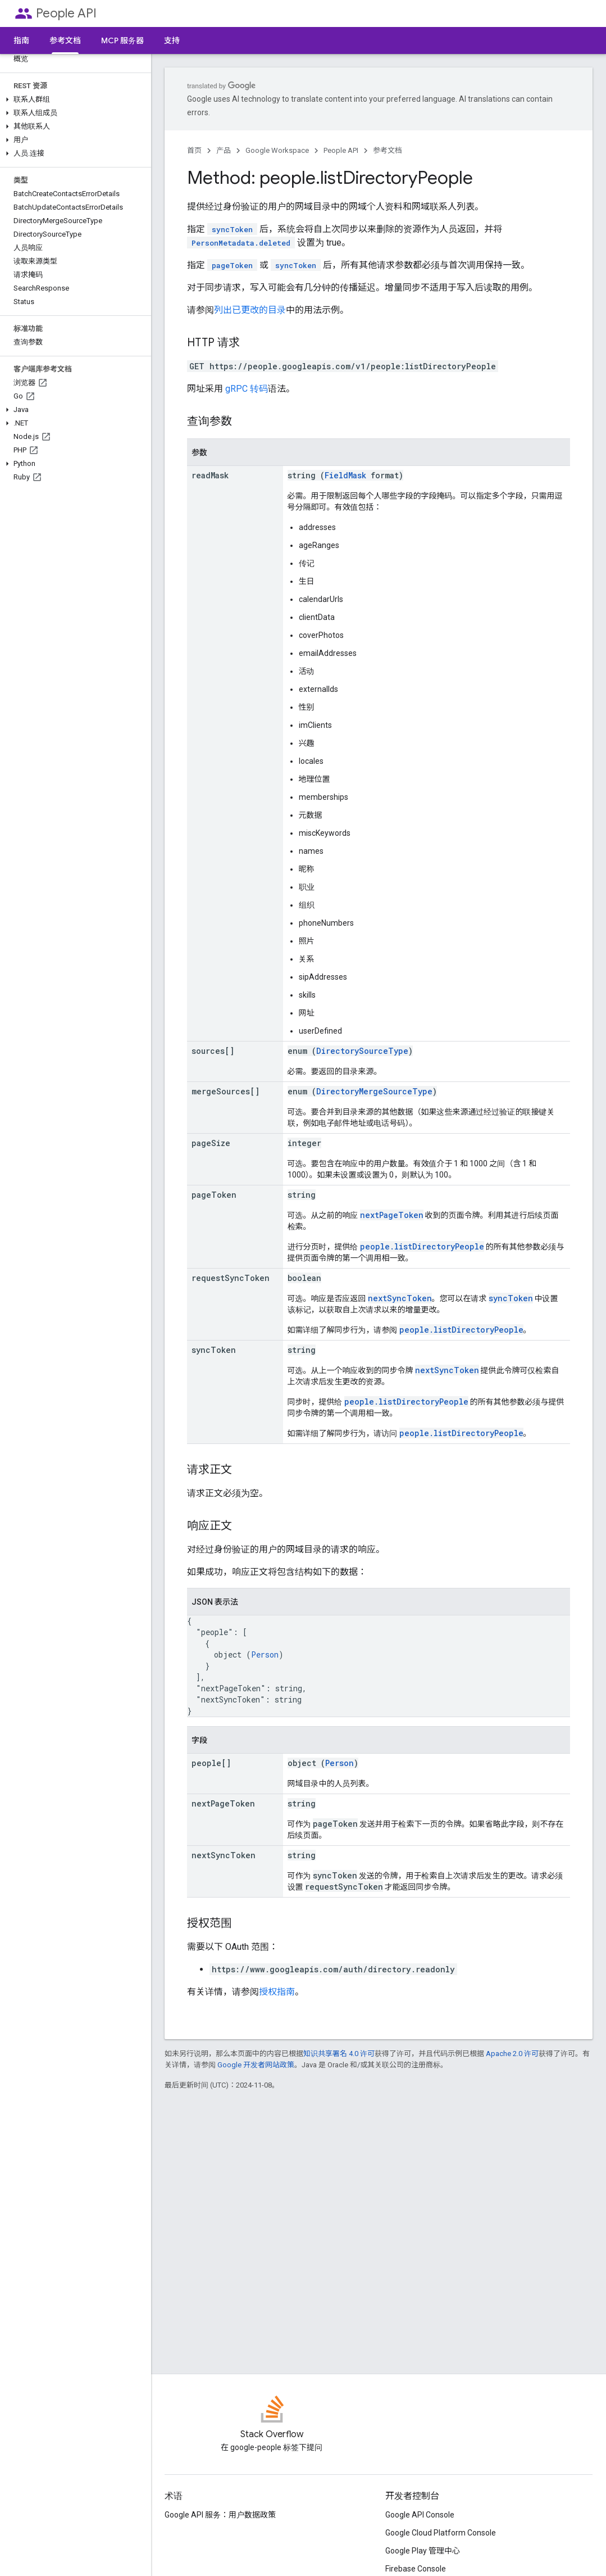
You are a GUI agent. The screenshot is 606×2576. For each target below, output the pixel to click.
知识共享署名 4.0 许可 (339, 2053)
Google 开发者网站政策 (255, 2065)
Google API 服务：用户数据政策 (220, 2514)
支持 (172, 40)
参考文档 (387, 150)
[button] (73, 99)
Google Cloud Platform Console (440, 2532)
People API (66, 13)
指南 (21, 40)
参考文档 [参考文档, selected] (65, 40)
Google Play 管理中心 (422, 2550)
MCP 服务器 (122, 40)
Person (265, 1654)
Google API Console (419, 2514)
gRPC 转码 (246, 388)
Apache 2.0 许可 (512, 2053)
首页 (194, 150)
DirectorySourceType (362, 1050)
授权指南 (277, 1991)
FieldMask (345, 475)
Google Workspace (277, 150)
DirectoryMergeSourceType (374, 1091)
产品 (223, 150)
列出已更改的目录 (250, 310)
